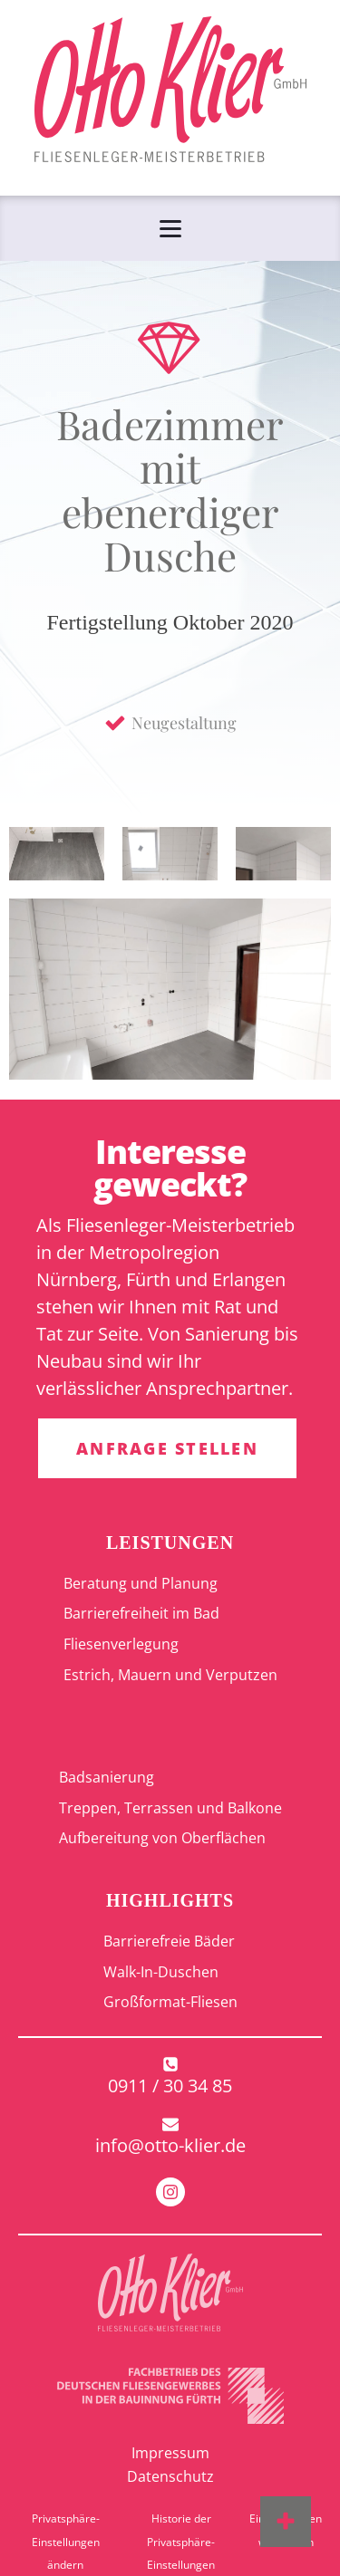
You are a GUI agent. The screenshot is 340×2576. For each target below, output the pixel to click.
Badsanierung (106, 1777)
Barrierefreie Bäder (169, 1941)
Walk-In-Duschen (161, 1972)
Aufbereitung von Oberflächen (162, 1838)
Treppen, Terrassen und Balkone (170, 1808)
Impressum (170, 2453)
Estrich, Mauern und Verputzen (170, 1675)
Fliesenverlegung (121, 1644)
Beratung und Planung (140, 1583)
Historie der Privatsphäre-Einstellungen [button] (181, 2541)
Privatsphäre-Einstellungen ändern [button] (66, 2541)
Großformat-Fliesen (170, 2002)
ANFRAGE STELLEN (167, 1448)
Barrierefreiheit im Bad (141, 1613)
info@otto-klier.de (170, 2145)
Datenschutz (170, 2476)
